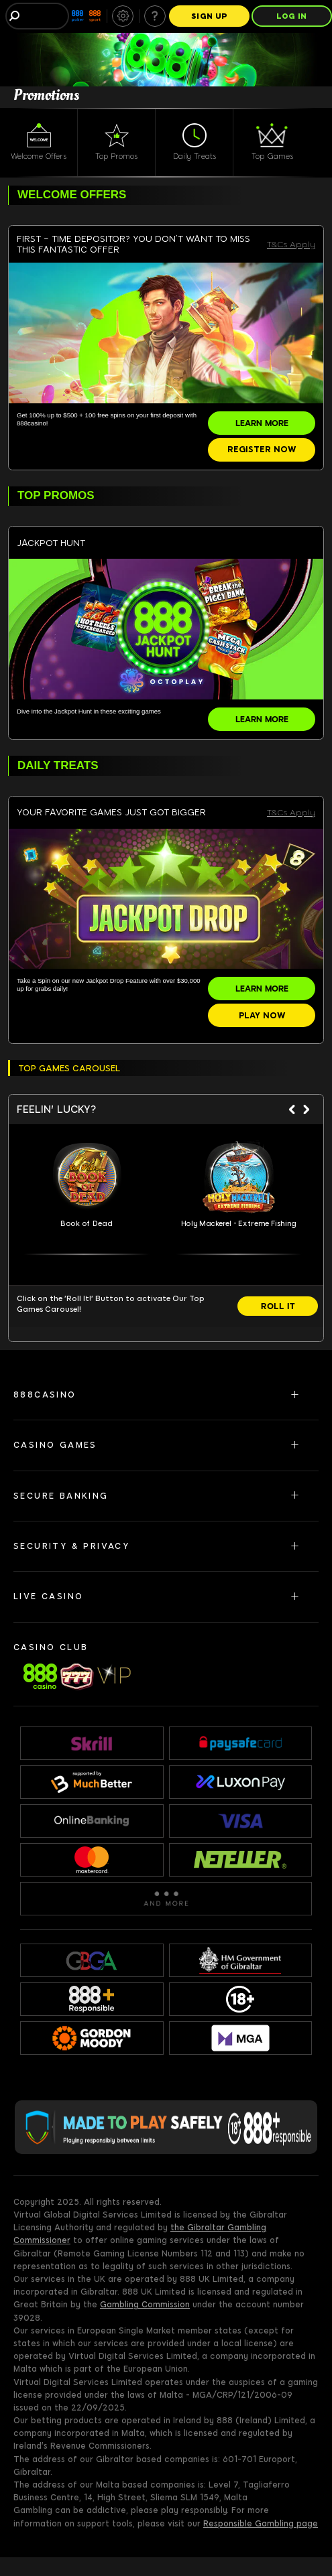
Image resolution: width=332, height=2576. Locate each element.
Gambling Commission (145, 2304)
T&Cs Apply (291, 244)
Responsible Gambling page (260, 2523)
